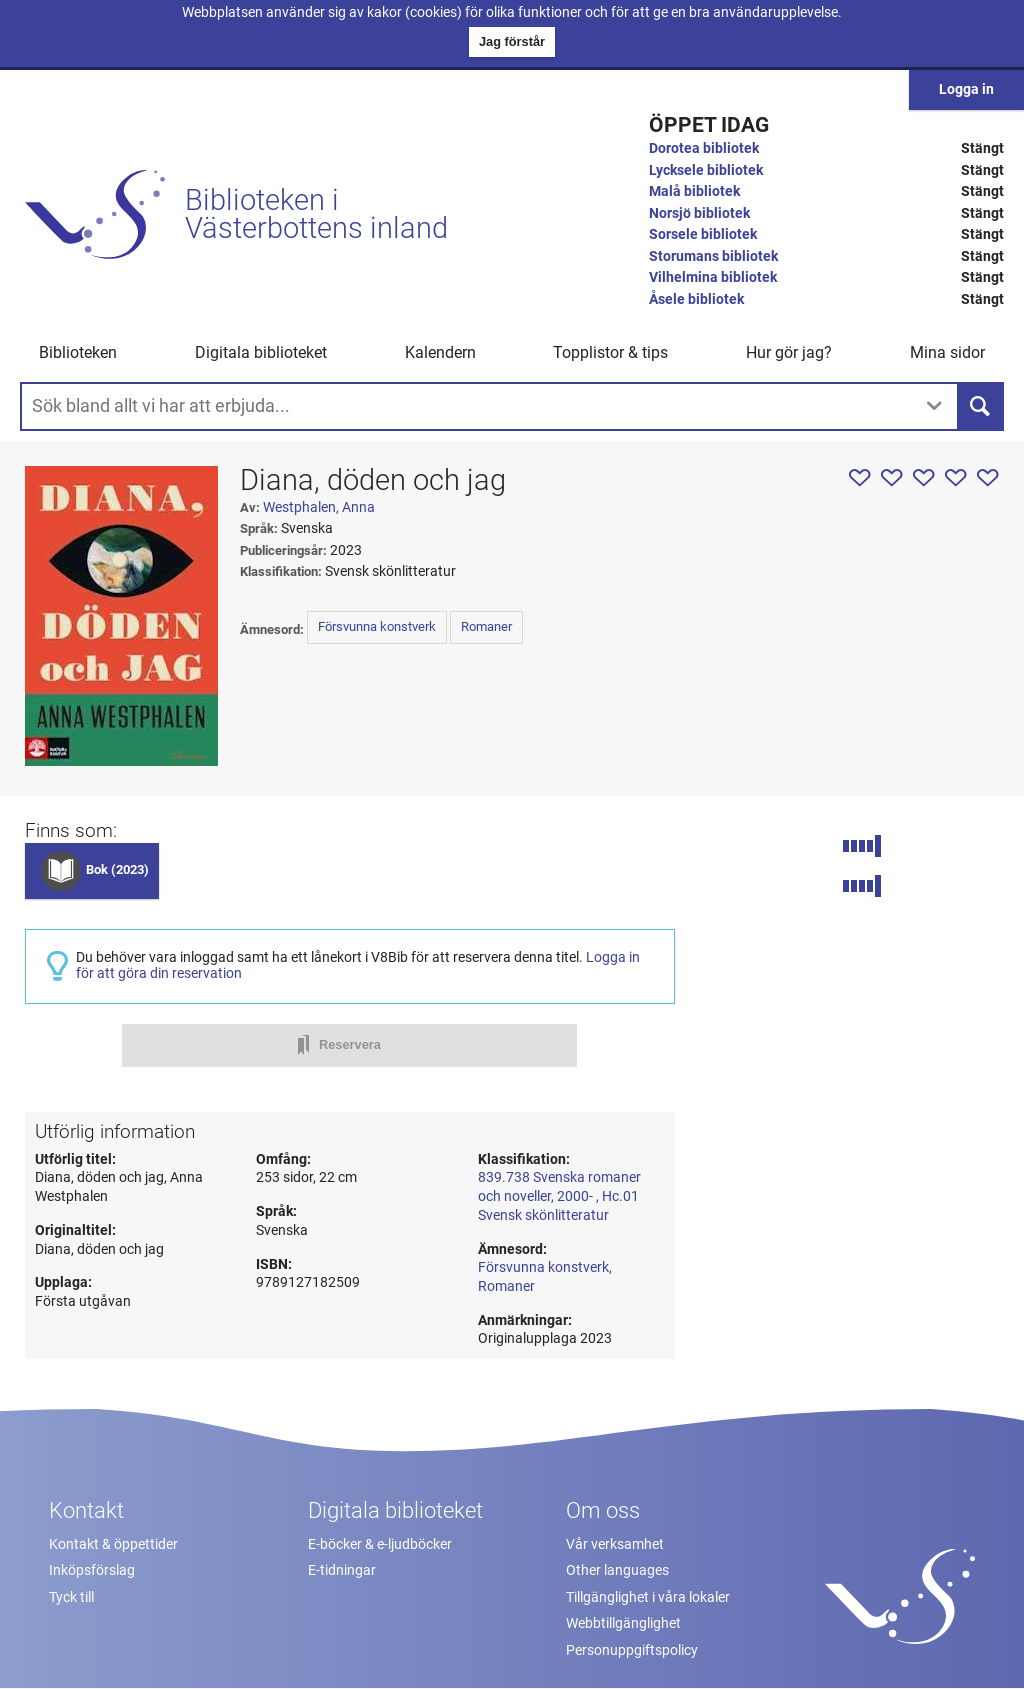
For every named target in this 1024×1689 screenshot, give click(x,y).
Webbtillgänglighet (623, 1623)
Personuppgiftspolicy (632, 1650)
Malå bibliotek (694, 191)
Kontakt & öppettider (113, 1544)
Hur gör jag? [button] (789, 352)
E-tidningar (342, 1570)
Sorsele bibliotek (703, 234)
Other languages (617, 1570)
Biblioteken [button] (78, 352)
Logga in (966, 89)
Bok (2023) (117, 869)
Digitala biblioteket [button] (261, 352)
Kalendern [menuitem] (440, 352)
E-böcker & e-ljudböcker (380, 1544)
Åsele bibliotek (696, 299)
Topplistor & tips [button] (610, 352)
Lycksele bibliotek (706, 170)
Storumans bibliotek (713, 256)
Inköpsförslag (92, 1570)
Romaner (486, 626)
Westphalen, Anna (319, 507)
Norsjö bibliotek (699, 213)
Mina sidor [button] (947, 352)
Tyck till (71, 1597)
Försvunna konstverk (377, 626)
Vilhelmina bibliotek (713, 277)
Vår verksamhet (615, 1544)
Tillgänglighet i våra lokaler (648, 1597)
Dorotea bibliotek (704, 148)
